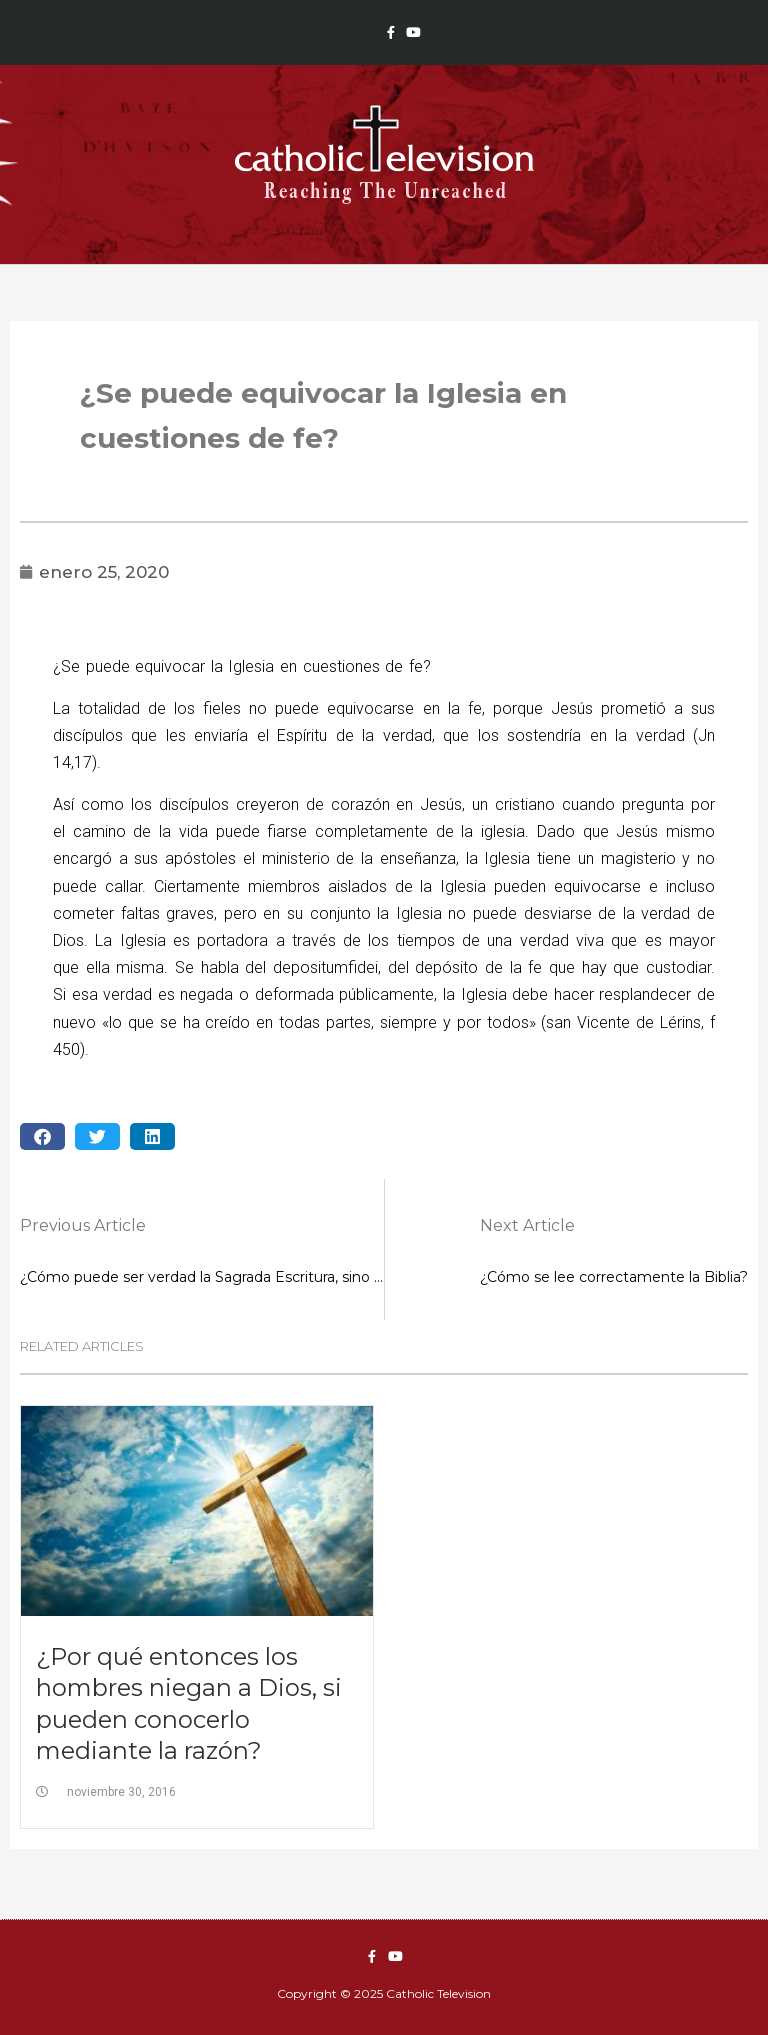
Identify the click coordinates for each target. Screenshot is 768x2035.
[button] (42, 1136)
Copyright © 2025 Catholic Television (384, 1993)
